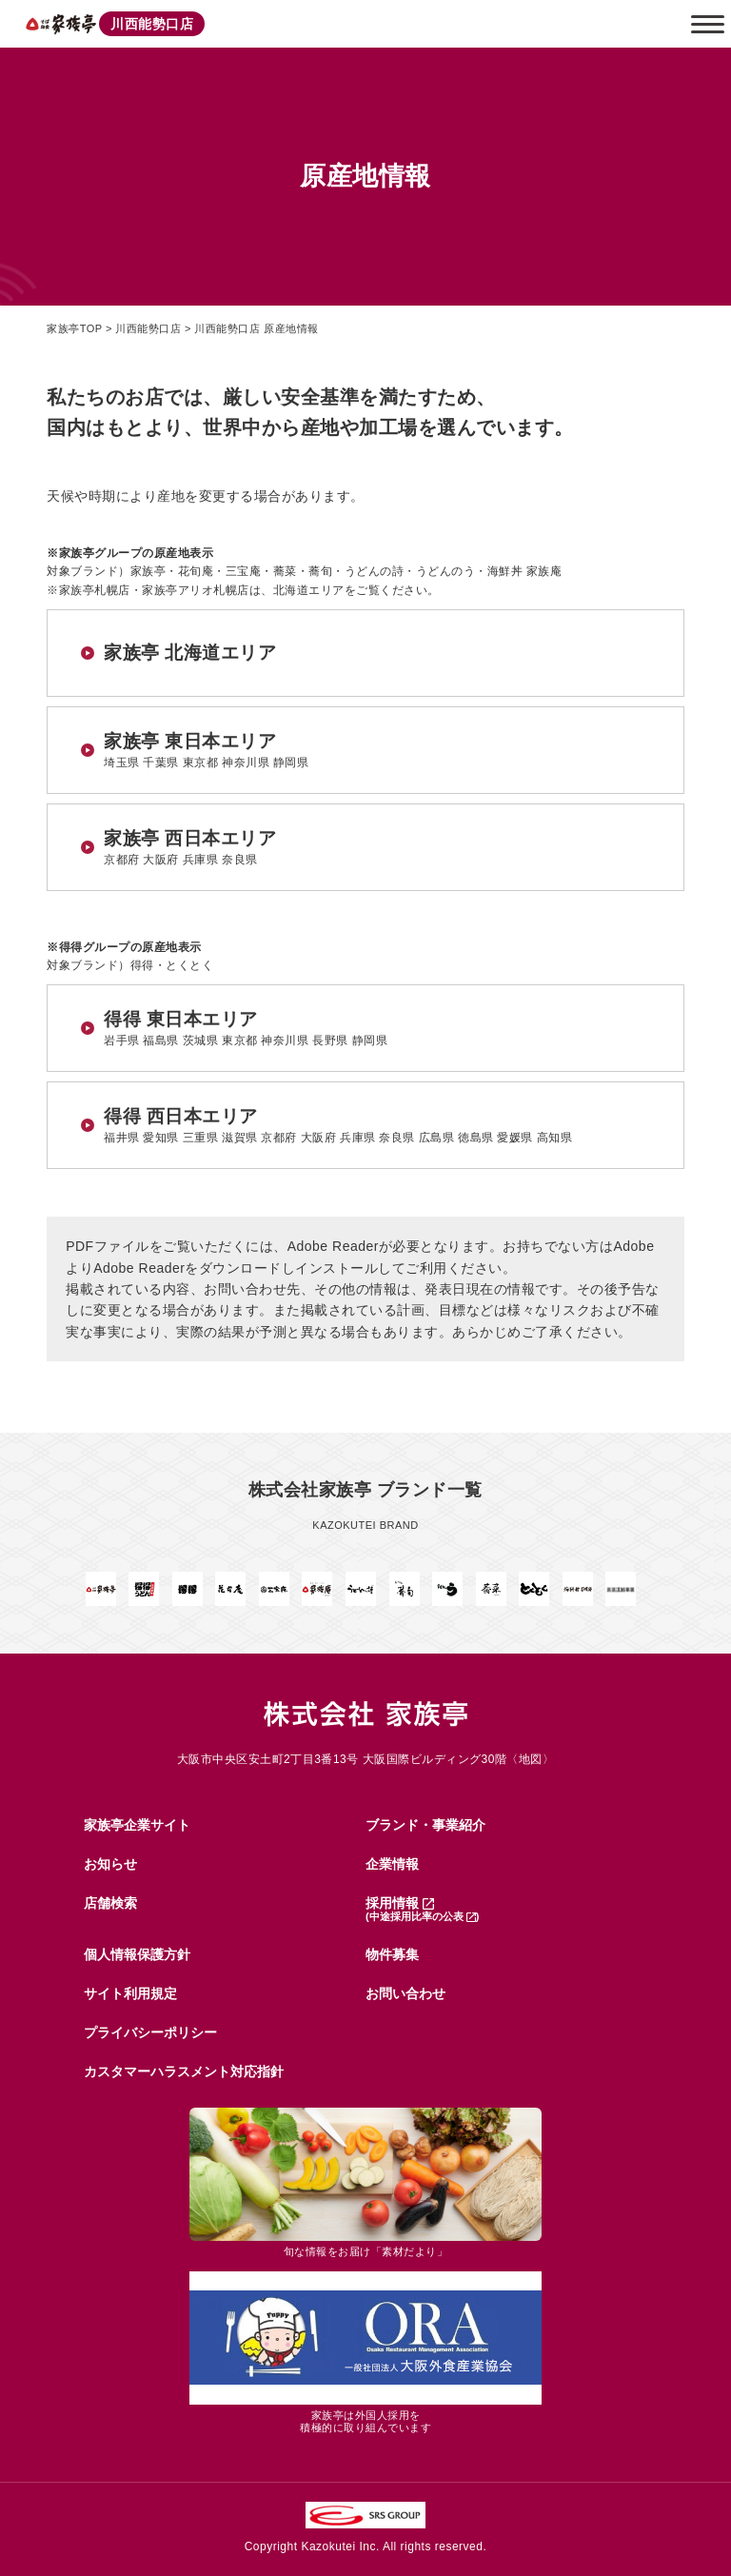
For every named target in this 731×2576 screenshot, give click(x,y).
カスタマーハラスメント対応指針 (184, 2071)
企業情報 (392, 1864)
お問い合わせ (405, 1993)
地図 (531, 1759)
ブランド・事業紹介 (425, 1825)
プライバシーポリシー (150, 2032)
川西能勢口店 (148, 328)
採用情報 (400, 1903)
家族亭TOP (74, 328)
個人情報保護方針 (137, 1954)
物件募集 (392, 1954)
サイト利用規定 (130, 1993)
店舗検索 (110, 1903)
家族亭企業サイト (137, 1825)
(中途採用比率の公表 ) (422, 1916)
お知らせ (110, 1864)
